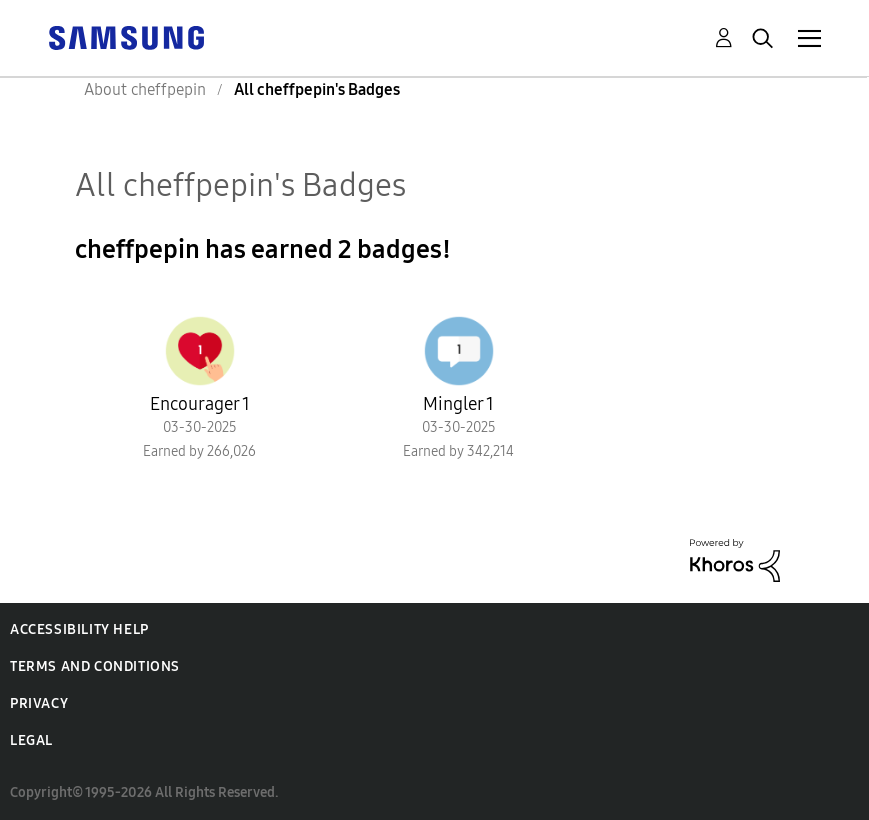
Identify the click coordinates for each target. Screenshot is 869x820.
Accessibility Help (79, 629)
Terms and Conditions (95, 666)
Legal (31, 740)
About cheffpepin (145, 89)
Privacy (39, 703)
